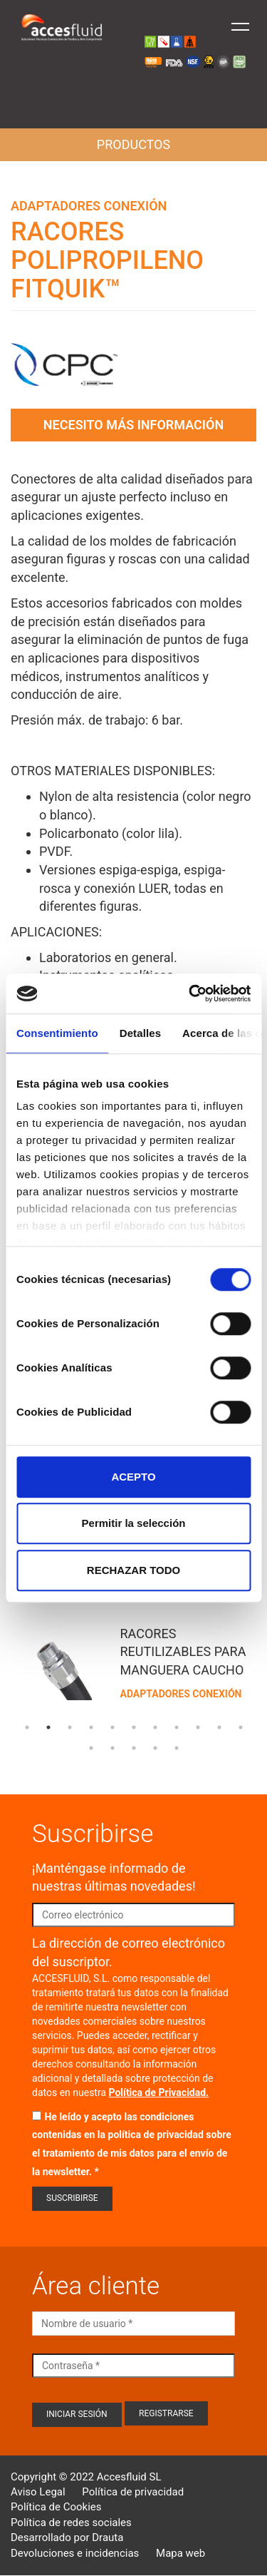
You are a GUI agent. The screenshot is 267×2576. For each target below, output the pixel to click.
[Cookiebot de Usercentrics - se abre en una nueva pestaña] (190, 993)
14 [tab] (134, 1748)
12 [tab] (91, 1748)
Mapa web (180, 2553)
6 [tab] (134, 1727)
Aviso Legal (38, 2491)
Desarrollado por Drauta (67, 2537)
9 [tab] (198, 1727)
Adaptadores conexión (89, 205)
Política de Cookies (56, 2506)
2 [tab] (48, 1727)
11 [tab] (241, 1727)
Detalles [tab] (140, 1033)
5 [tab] (112, 1727)
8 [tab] (176, 1727)
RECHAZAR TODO (133, 1570)
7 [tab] (155, 1727)
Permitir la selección (134, 1523)
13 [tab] (112, 1748)
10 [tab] (219, 1727)
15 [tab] (155, 1748)
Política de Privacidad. (159, 2092)
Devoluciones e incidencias (75, 2553)
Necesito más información (133, 424)
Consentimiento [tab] (57, 1033)
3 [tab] (70, 1727)
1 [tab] (27, 1727)
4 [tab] (91, 1727)
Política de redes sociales (71, 2522)
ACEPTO (133, 1477)
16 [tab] (176, 1748)
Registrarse (166, 2413)
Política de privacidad (133, 2491)
